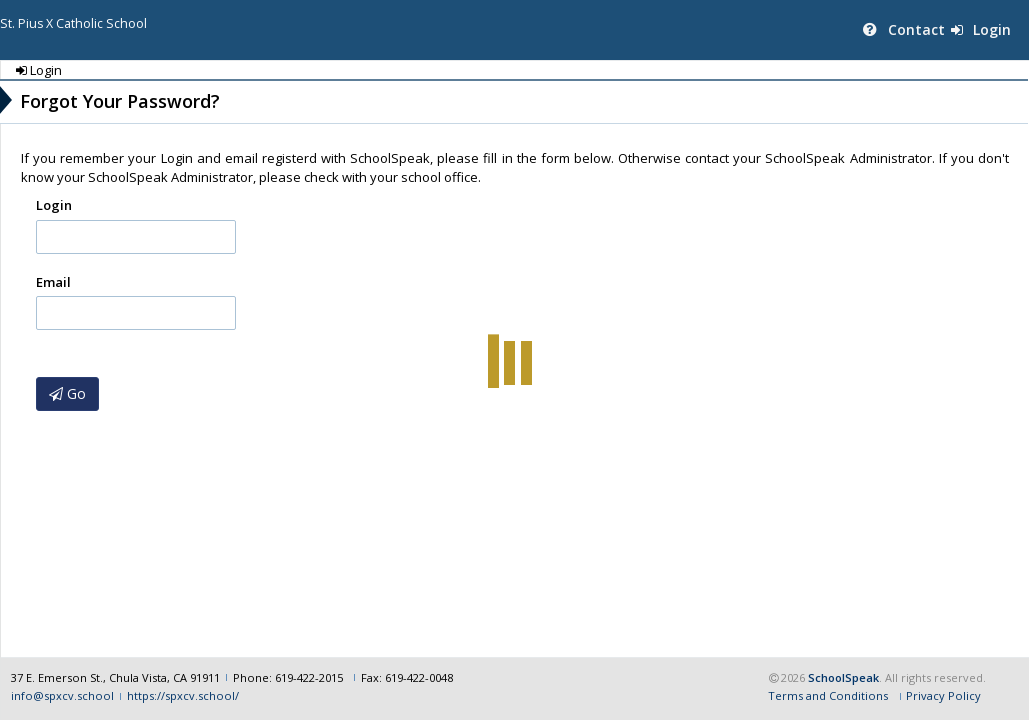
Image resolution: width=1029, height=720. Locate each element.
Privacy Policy (943, 695)
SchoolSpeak (843, 677)
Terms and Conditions (828, 695)
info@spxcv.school (62, 695)
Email (53, 282)
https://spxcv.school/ (183, 695)
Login (981, 29)
